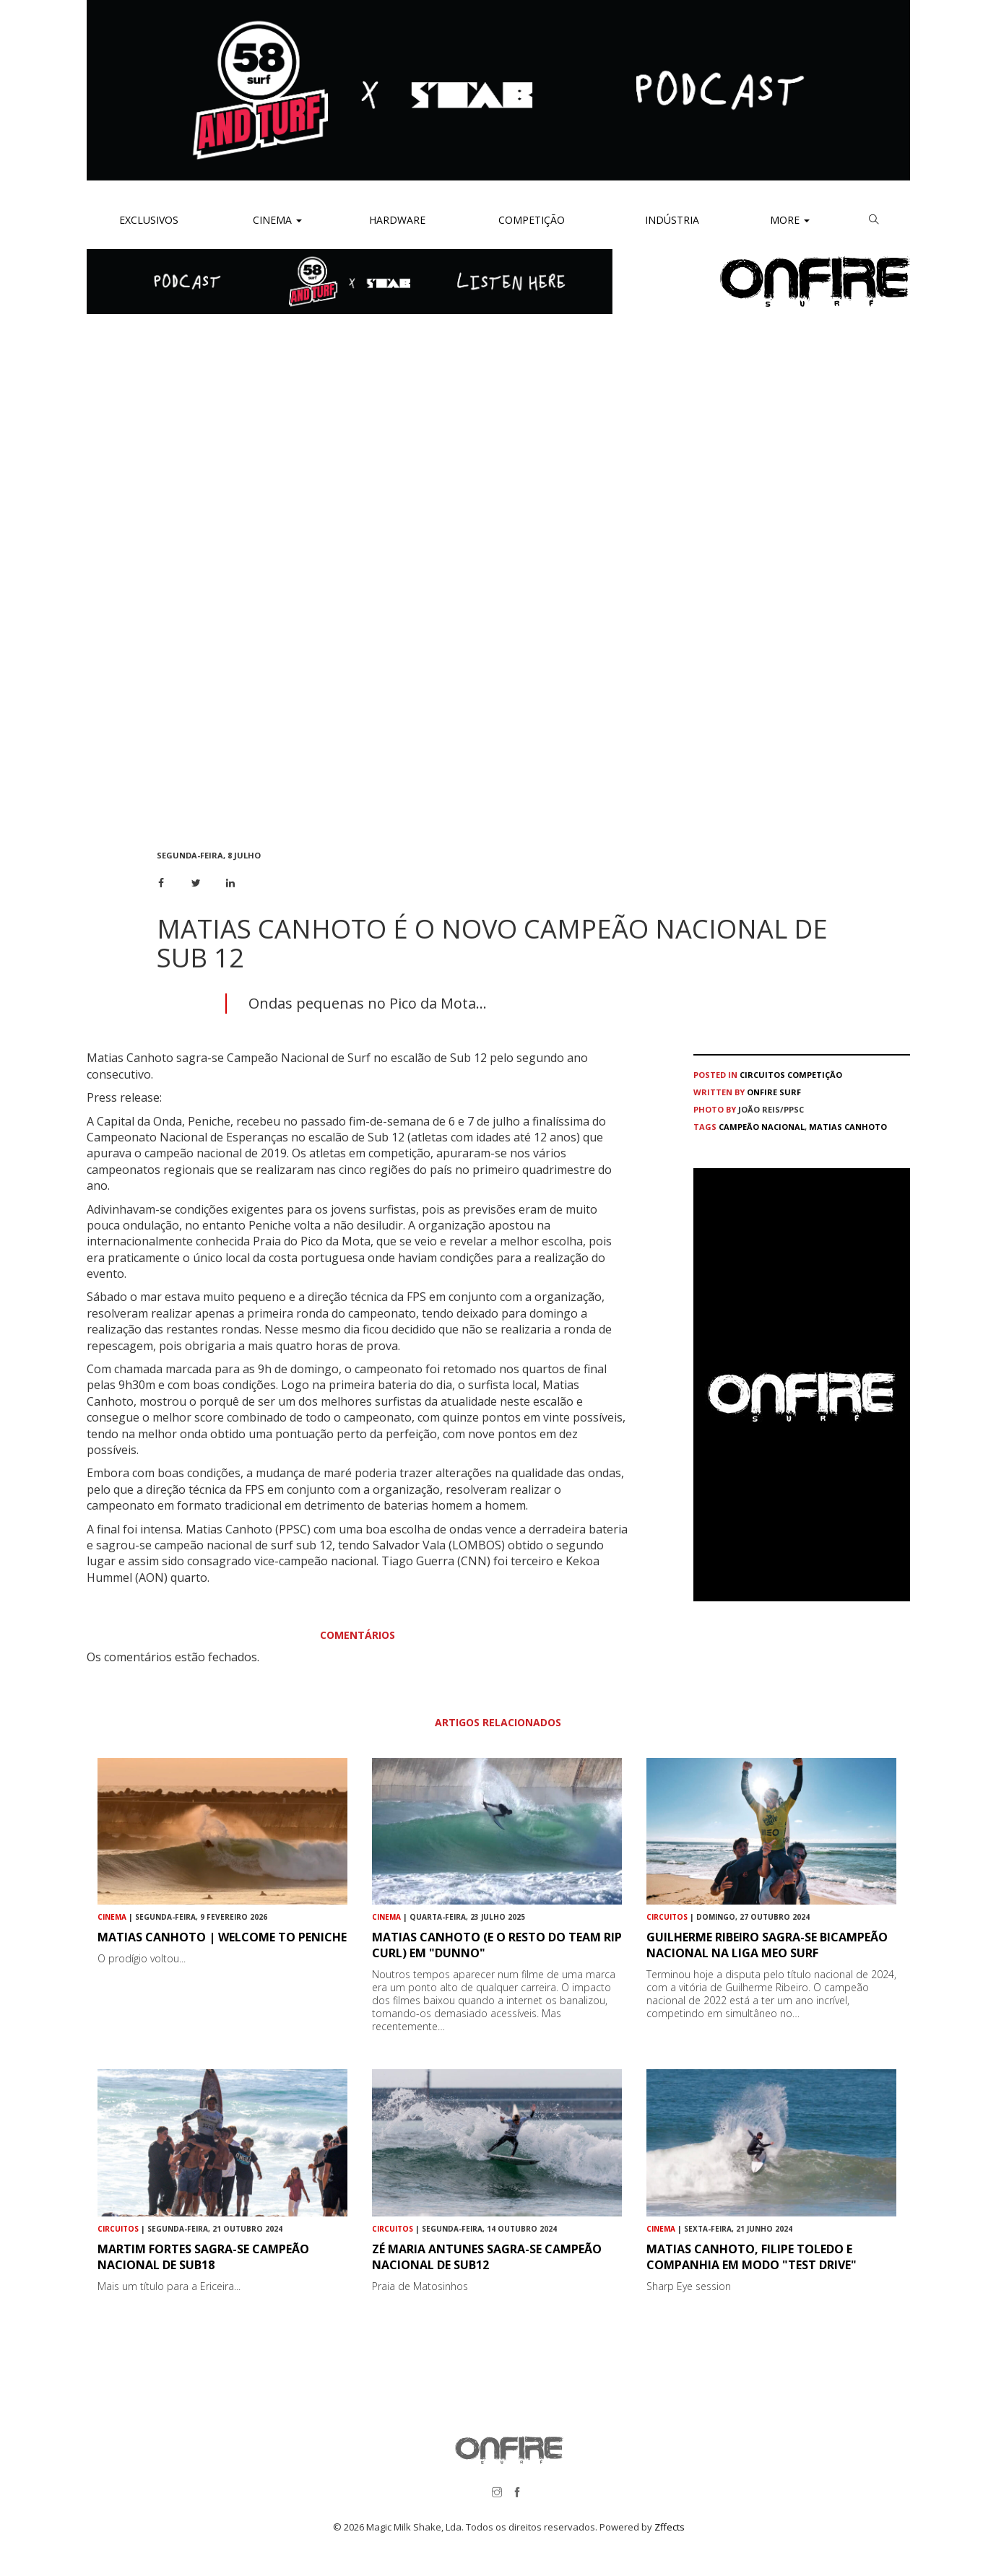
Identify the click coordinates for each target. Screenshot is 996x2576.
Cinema (276, 220)
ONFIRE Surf (774, 1092)
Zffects (669, 2526)
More (790, 220)
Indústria (670, 220)
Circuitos (762, 1074)
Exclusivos (148, 220)
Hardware (397, 220)
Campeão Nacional (762, 1126)
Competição (530, 220)
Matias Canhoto (848, 1126)
